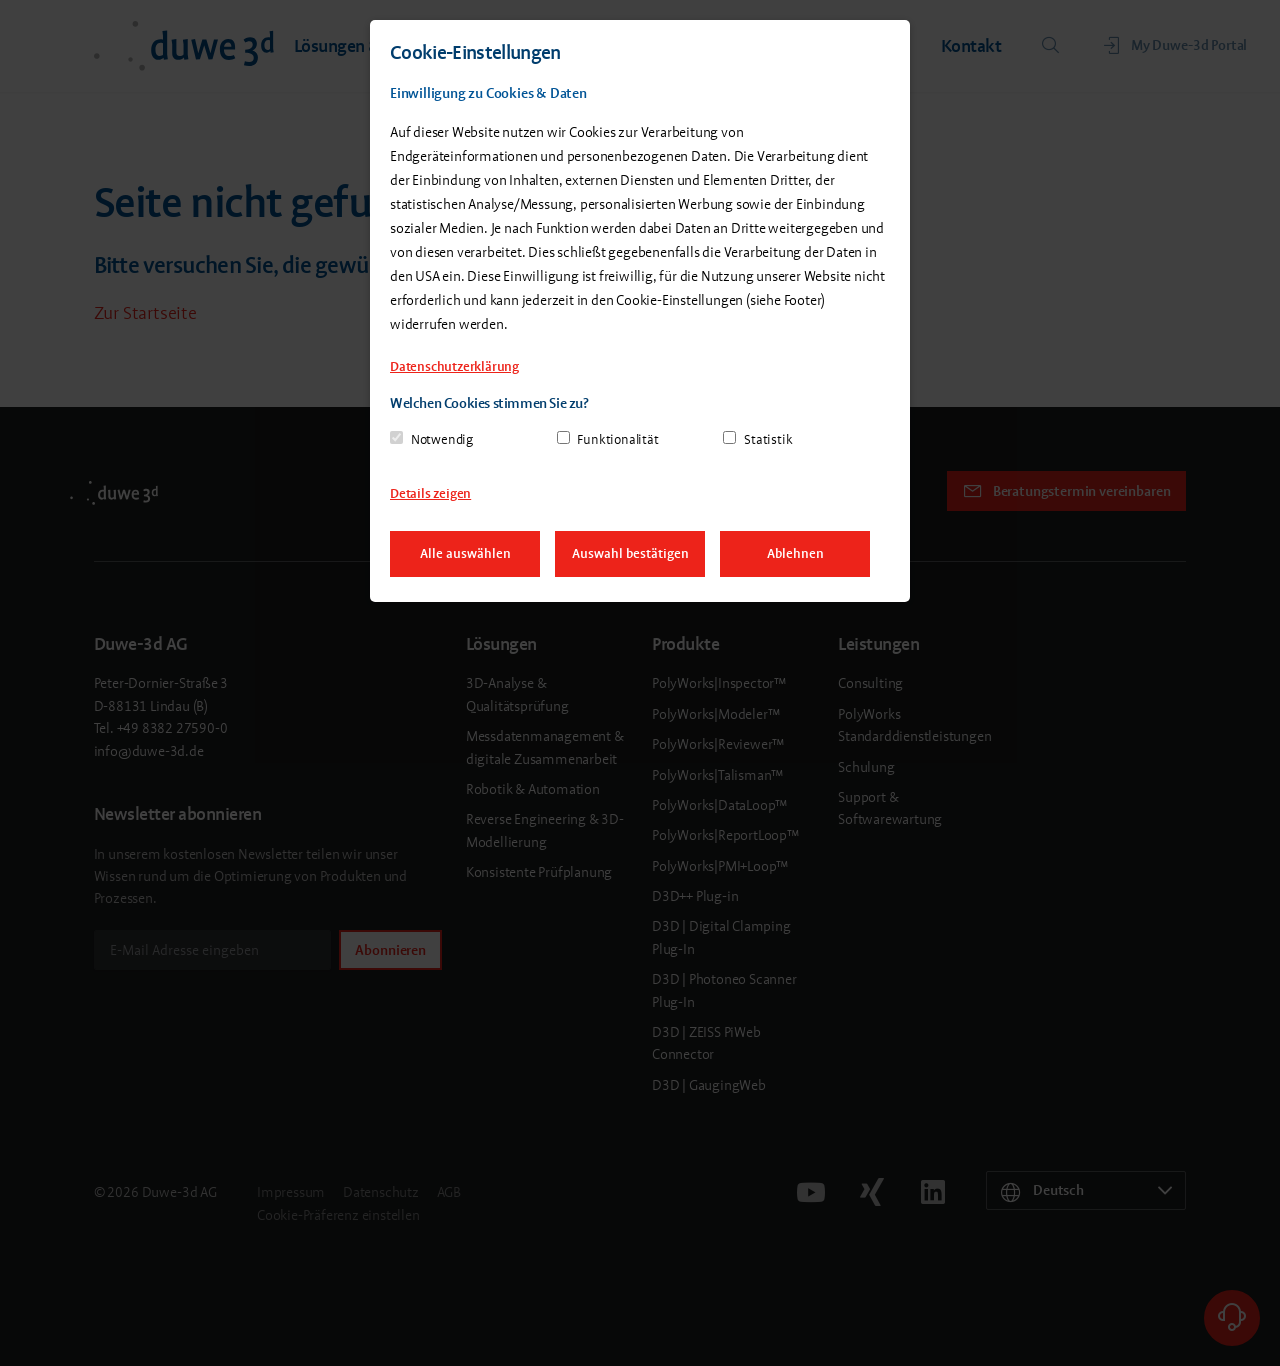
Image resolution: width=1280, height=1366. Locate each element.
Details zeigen (430, 493)
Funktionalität (617, 439)
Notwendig (442, 439)
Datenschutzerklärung (454, 366)
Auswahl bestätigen (630, 553)
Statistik (768, 439)
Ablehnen (795, 553)
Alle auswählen (465, 553)
